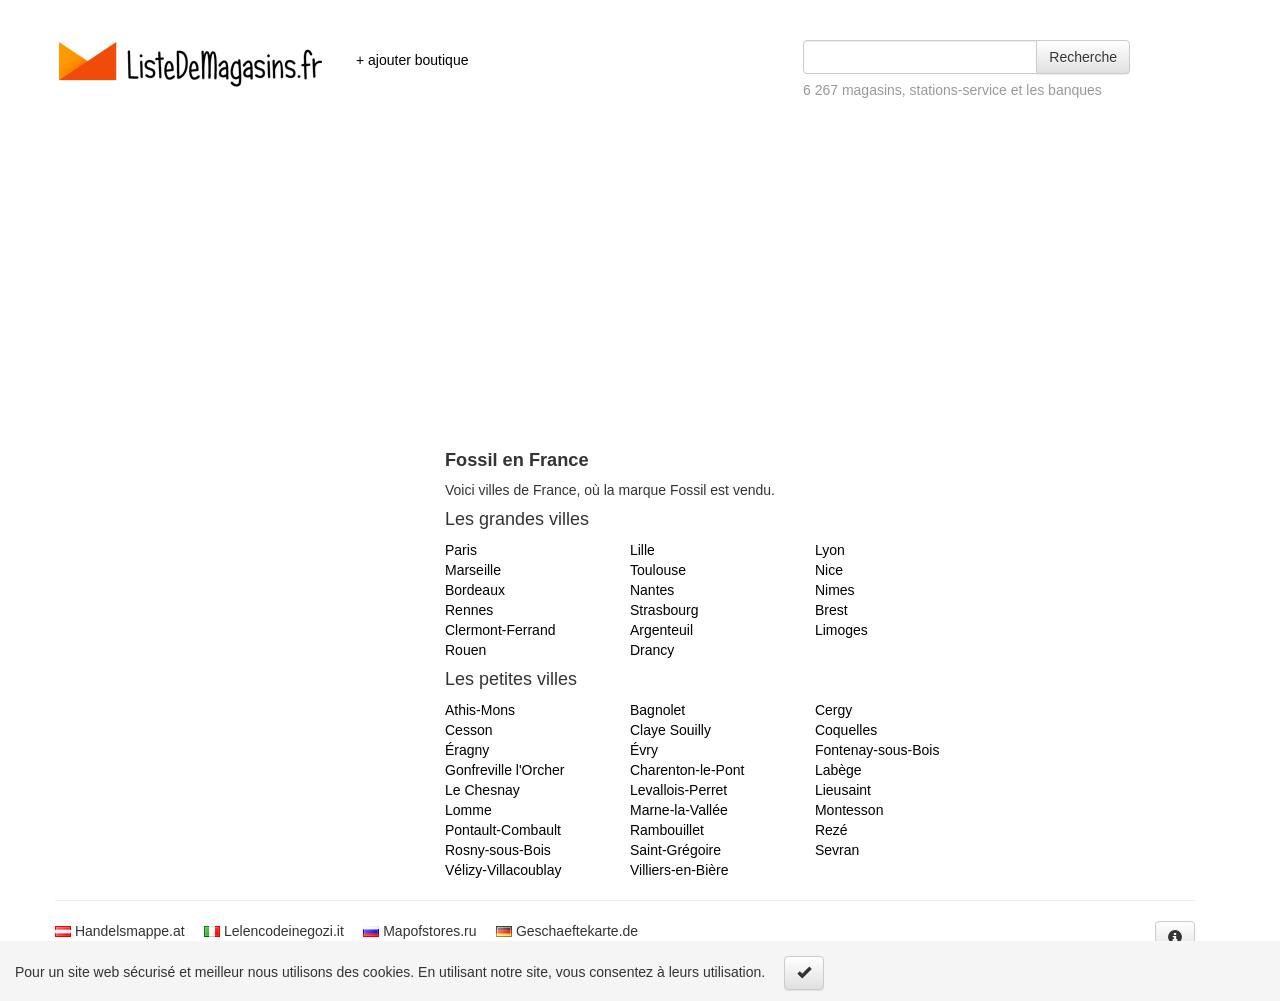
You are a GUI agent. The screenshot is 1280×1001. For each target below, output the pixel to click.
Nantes (652, 590)
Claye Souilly (670, 730)
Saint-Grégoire (675, 850)
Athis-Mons (480, 710)
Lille (642, 550)
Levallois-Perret (678, 790)
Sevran (837, 850)
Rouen (465, 650)
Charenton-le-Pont (687, 770)
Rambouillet (667, 830)
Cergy (833, 710)
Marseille (473, 570)
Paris (461, 550)
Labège (838, 770)
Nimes (835, 590)
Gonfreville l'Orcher (504, 770)
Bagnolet (657, 710)
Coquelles (846, 730)
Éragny (467, 750)
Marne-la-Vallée (679, 810)
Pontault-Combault (503, 830)
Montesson (849, 810)
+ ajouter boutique (412, 60)
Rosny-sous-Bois (498, 850)
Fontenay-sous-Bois (877, 750)
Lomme (468, 810)
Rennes (469, 610)
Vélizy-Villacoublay (503, 870)
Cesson (468, 730)
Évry (644, 750)
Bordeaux (475, 590)
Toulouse (658, 570)
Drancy (652, 650)
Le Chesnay (482, 790)
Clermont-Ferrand (500, 630)
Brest (831, 610)
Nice (829, 570)
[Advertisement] (640, 300)
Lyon (830, 550)
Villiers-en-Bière (679, 870)
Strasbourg (664, 610)
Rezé (831, 830)
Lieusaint (843, 790)
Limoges (841, 630)
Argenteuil (661, 630)
